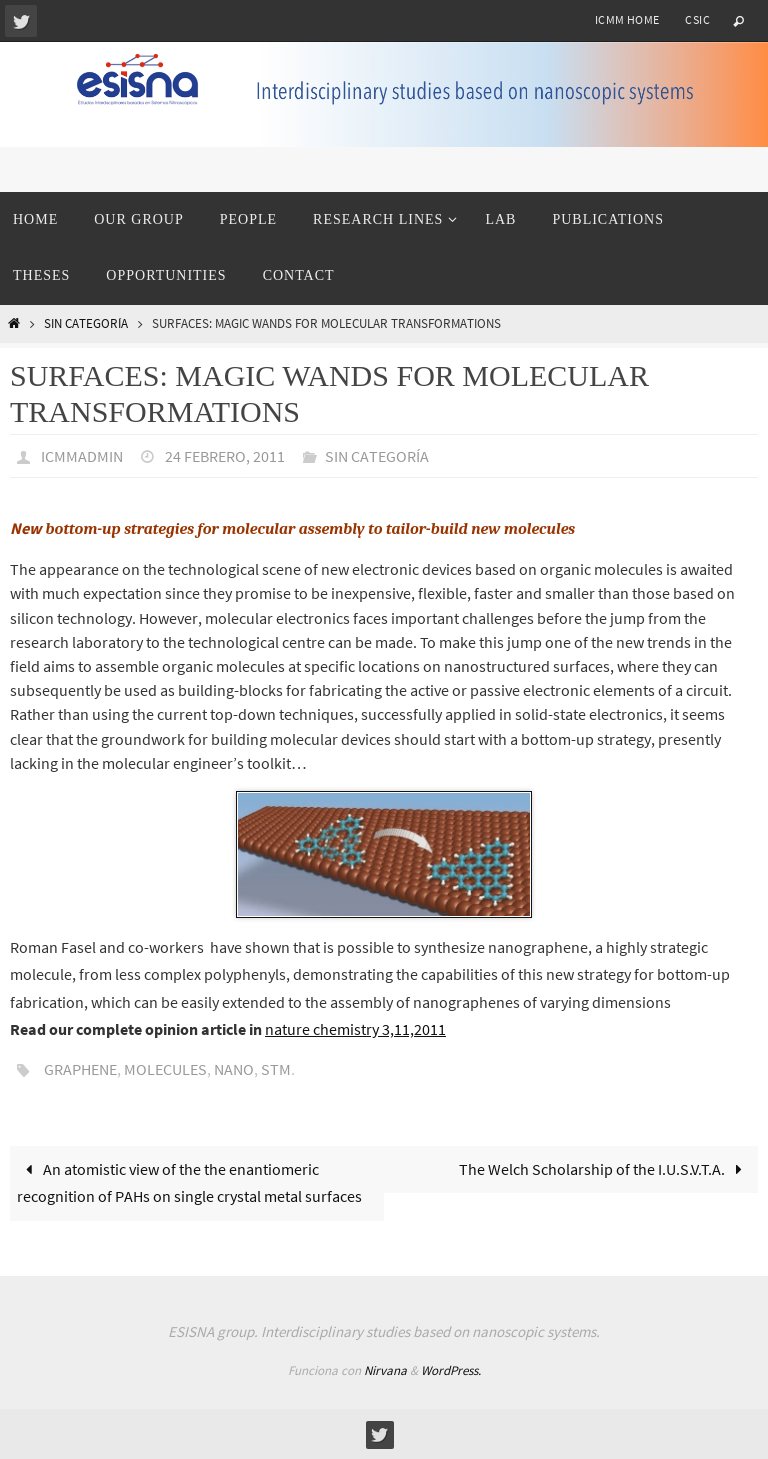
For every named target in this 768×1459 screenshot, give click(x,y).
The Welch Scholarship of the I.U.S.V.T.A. (605, 1169)
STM (276, 1069)
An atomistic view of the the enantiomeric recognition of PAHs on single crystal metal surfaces (189, 1182)
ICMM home (627, 19)
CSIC (697, 19)
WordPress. (451, 1370)
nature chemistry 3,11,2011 (355, 1029)
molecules (165, 1069)
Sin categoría (86, 323)
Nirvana (385, 1370)
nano (234, 1069)
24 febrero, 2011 (225, 456)
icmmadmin (82, 456)
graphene (80, 1069)
